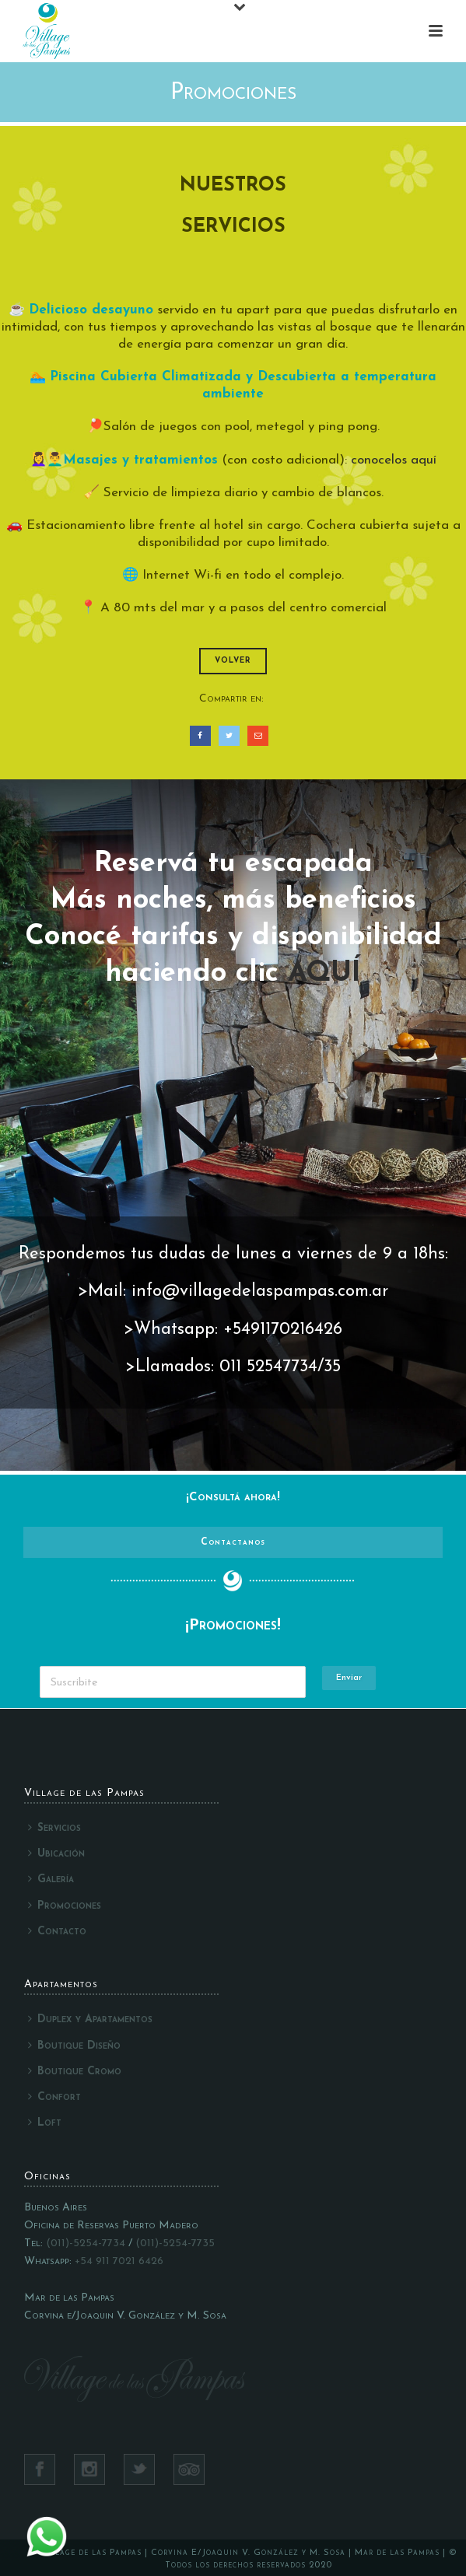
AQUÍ (324, 974)
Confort (54, 2097)
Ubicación (56, 1853)
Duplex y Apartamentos (90, 2019)
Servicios (54, 1828)
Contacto (57, 1931)
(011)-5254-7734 (85, 2243)
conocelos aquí (393, 460)
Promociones (64, 1905)
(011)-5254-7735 (175, 2243)
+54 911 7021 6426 (119, 2261)
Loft (44, 2122)
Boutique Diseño (74, 2045)
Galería (51, 1879)
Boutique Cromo (74, 2071)
